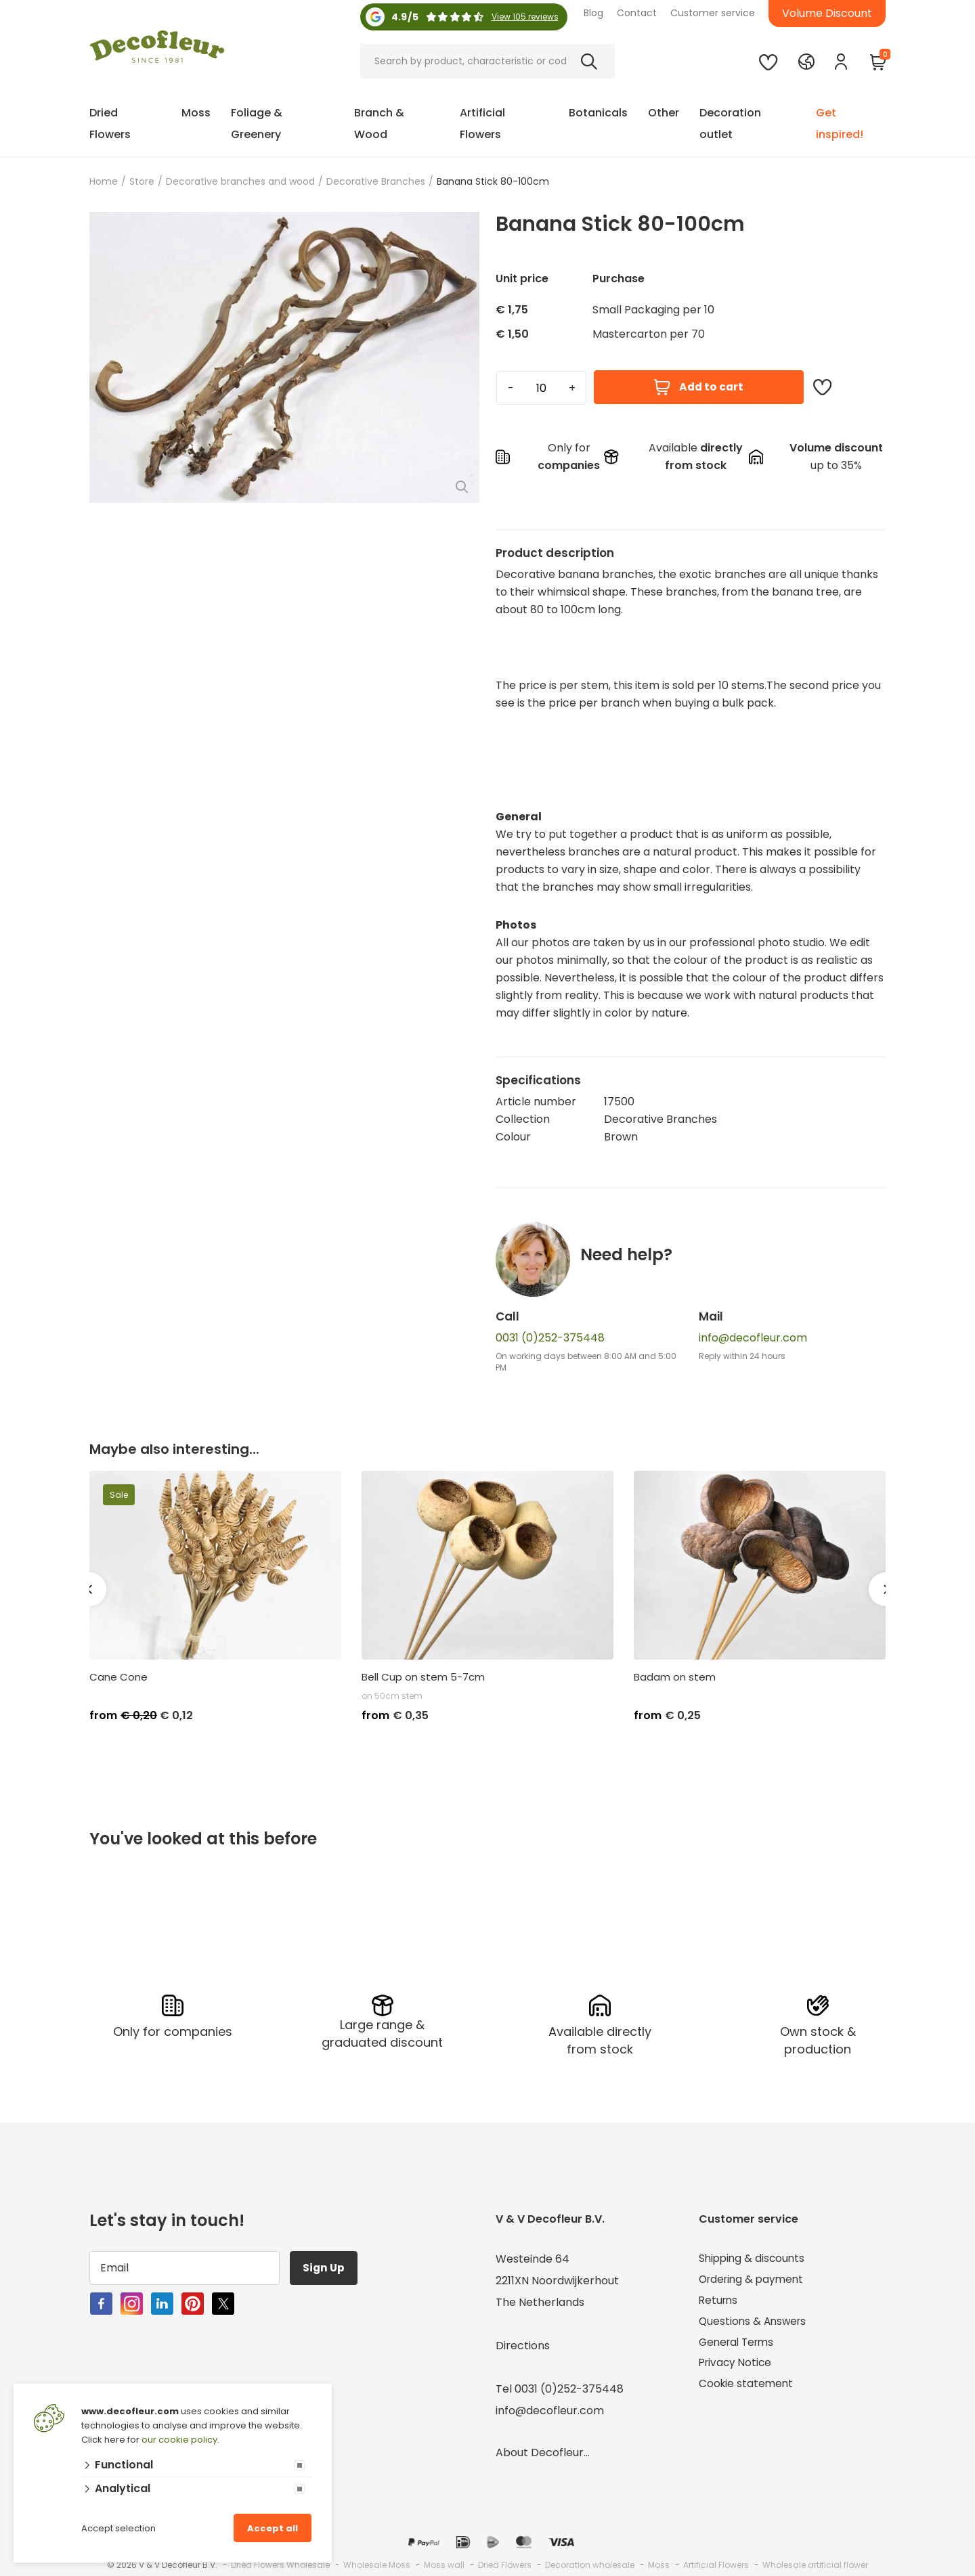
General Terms (739, 2345)
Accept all (272, 2528)
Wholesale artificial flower (815, 2565)
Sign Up (325, 2267)
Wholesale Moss (376, 2565)
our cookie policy (179, 2439)
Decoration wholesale (589, 2565)
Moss (196, 112)
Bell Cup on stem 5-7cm (423, 1677)
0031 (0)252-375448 (550, 1338)
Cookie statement (747, 2389)
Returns (719, 2302)
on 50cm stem (392, 1696)
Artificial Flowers (482, 123)
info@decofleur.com (753, 1338)
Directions (523, 2345)
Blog (593, 13)
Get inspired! (839, 123)
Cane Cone (118, 1677)
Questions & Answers (754, 2324)
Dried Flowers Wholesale (280, 2565)
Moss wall (444, 2565)
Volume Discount (827, 13)
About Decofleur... (543, 2452)
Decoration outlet (730, 123)
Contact (637, 13)
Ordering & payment (754, 2280)
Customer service (712, 13)
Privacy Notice (737, 2367)
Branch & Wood (379, 123)
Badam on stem (675, 1677)
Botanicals (598, 112)
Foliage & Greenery (256, 123)
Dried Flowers (110, 123)
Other (663, 112)
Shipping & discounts (753, 2259)
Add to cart (698, 387)
